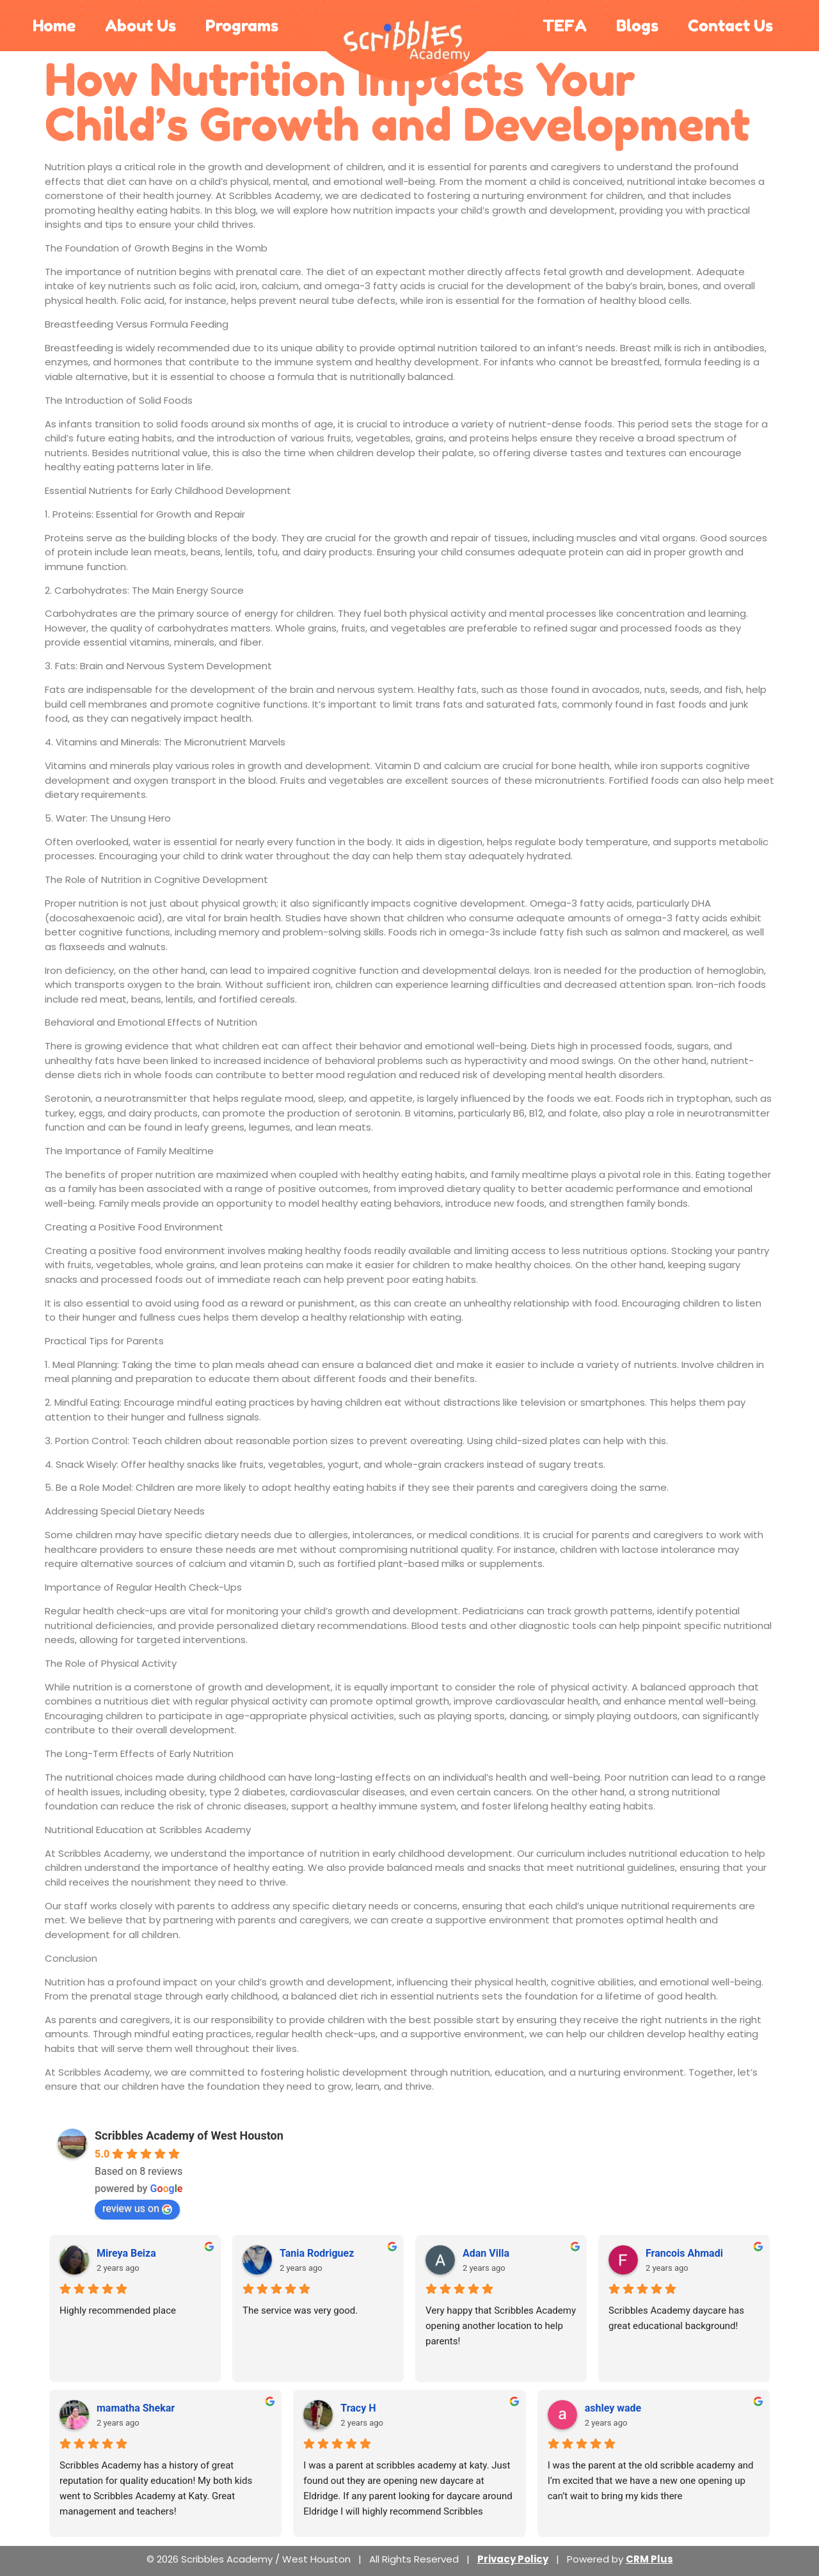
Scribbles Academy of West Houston (189, 2135)
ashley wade (613, 2408)
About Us (140, 25)
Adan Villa (486, 2253)
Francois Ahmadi (684, 2253)
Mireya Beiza (126, 2253)
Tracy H (358, 2408)
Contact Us (730, 25)
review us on (137, 2208)
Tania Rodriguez (317, 2253)
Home (54, 25)
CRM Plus (649, 2559)
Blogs (637, 25)
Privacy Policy (512, 2559)
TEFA (565, 25)
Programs (241, 25)
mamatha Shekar (136, 2408)
